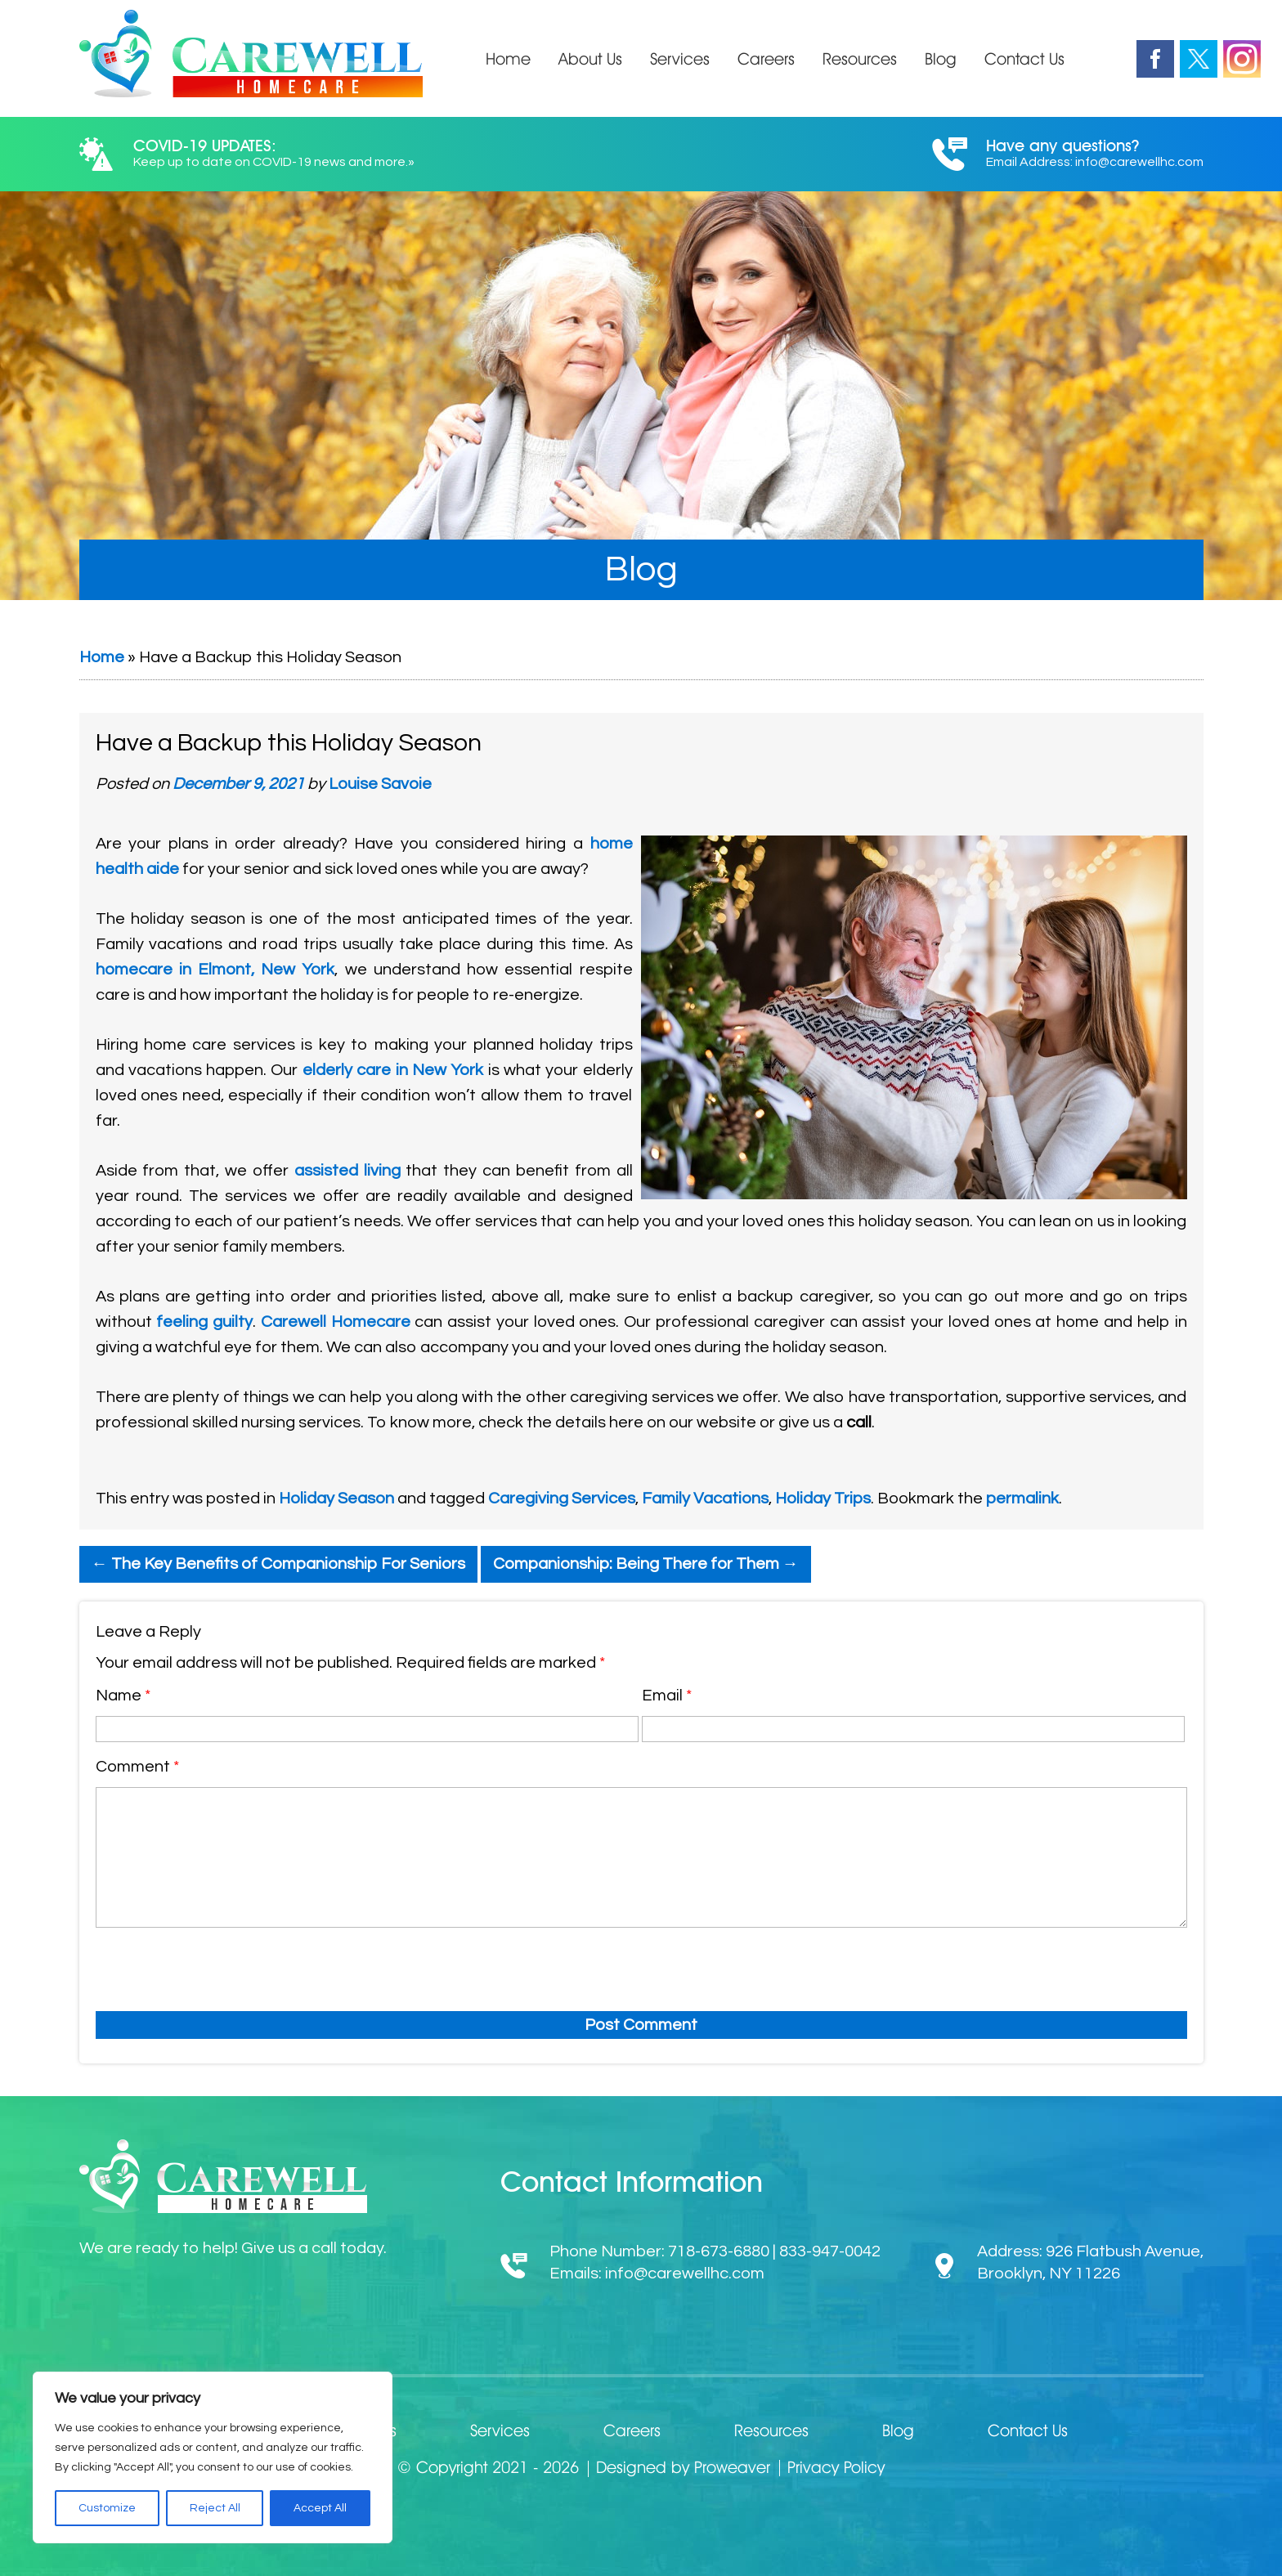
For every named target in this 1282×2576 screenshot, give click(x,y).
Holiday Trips (823, 1498)
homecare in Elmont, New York (215, 969)
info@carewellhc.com (1139, 161)
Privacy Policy (836, 2467)
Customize (107, 2508)
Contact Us (1024, 59)
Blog (941, 59)
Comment (137, 1766)
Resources (860, 59)
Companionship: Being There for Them (646, 1564)
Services (680, 59)
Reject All (215, 2508)
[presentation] (201, 1966)
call (859, 1422)
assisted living (347, 1171)
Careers (766, 59)
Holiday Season (336, 1498)
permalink (1022, 1498)
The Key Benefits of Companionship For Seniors (278, 1564)
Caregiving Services (561, 1498)
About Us (590, 59)
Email (667, 1695)
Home (508, 59)
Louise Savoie (380, 784)
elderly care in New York (393, 1070)
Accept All (320, 2508)
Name (123, 1695)
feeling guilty (204, 1322)
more (390, 161)
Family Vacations (705, 1498)
